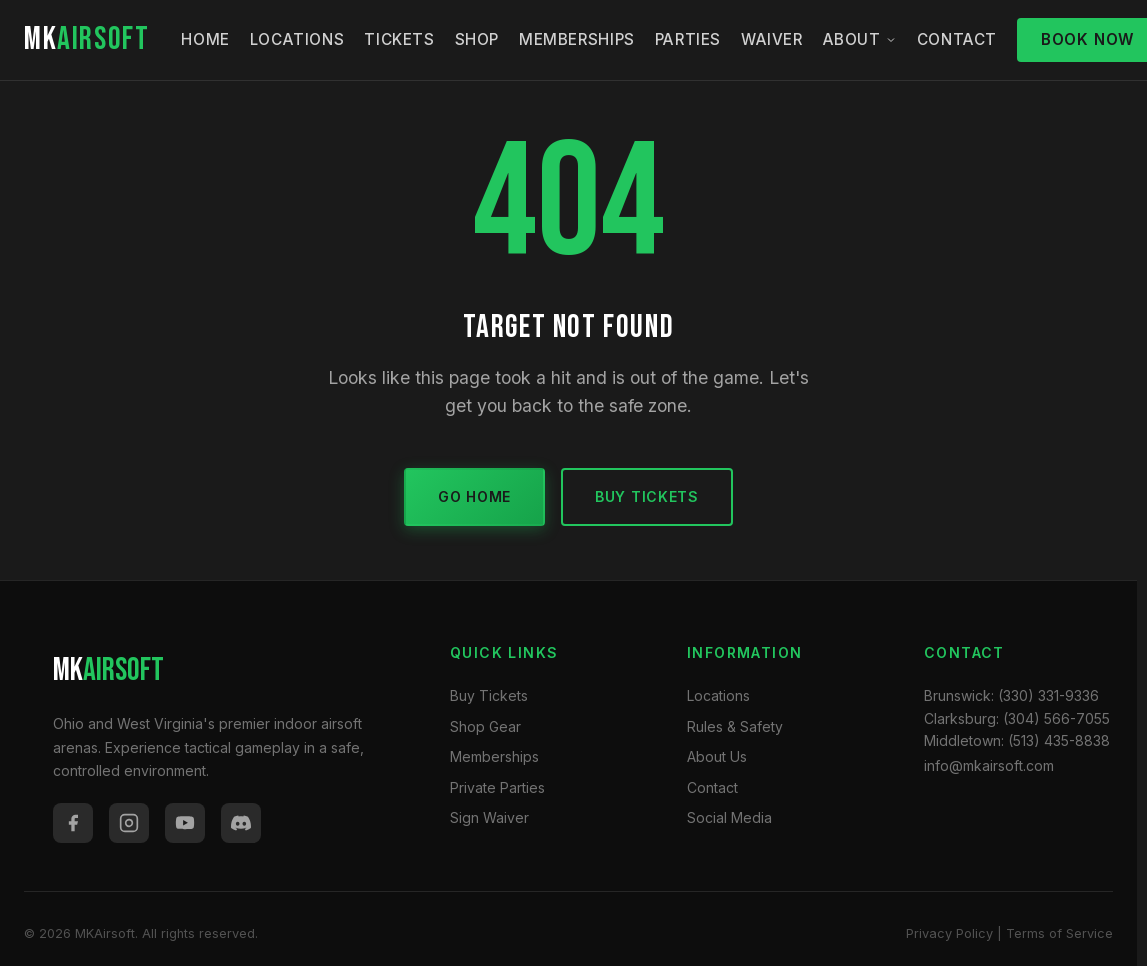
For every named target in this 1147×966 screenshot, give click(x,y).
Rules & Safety (735, 726)
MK (86, 39)
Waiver (772, 39)
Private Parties (497, 787)
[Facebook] (73, 823)
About (860, 39)
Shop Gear (485, 726)
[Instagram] (129, 823)
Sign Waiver (489, 817)
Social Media (729, 817)
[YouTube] (185, 823)
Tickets (399, 39)
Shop (477, 39)
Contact (957, 39)
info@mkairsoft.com (989, 765)
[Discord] (241, 823)
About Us (717, 756)
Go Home (474, 496)
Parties (688, 39)
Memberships (577, 39)
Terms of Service (1059, 933)
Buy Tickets (647, 496)
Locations (297, 39)
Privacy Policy (949, 933)
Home (205, 39)
